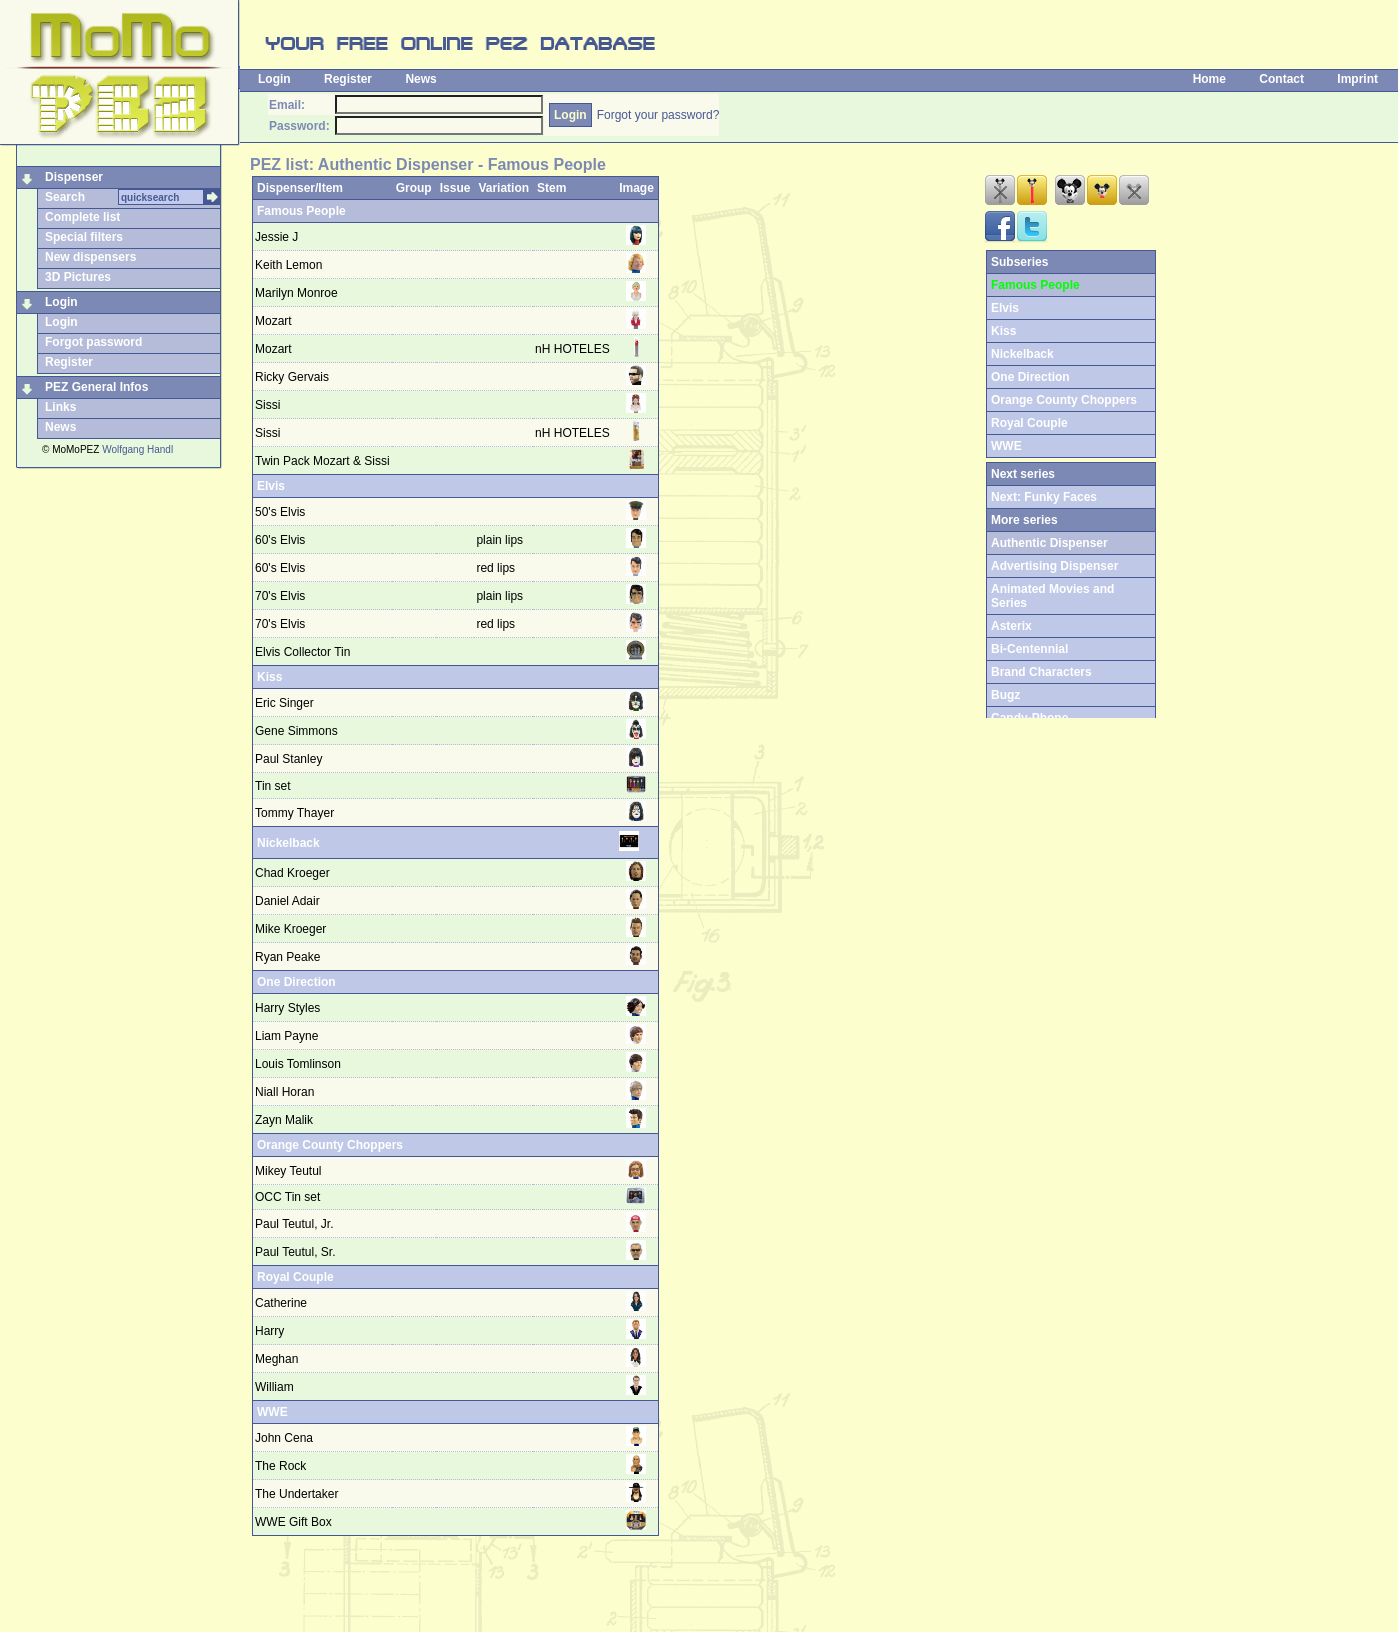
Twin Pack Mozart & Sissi (322, 461)
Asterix (1011, 626)
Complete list (82, 217)
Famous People (301, 211)
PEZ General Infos (96, 387)
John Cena (284, 1438)
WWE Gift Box (293, 1522)
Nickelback (288, 843)
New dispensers (90, 257)
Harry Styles (287, 1008)
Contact (1281, 79)
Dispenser (74, 177)
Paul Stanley (288, 759)
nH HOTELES (572, 349)
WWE (272, 1412)
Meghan (276, 1359)
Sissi (267, 405)
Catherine (281, 1303)
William (274, 1387)
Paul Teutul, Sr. (295, 1252)
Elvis (271, 486)
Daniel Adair (287, 901)
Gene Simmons (296, 731)
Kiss (269, 677)
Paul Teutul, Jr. (294, 1224)
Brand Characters (1041, 672)
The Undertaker (296, 1494)
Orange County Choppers (330, 1145)
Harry (269, 1331)
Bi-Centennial (1029, 649)
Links (60, 407)
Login (274, 79)
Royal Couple (295, 1277)
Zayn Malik (284, 1120)
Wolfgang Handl (137, 449)
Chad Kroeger (292, 873)
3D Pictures (78, 277)
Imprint (1357, 79)
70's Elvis (280, 596)
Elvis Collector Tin (302, 652)
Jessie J (276, 237)
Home (1209, 79)
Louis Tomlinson (298, 1064)
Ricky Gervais (292, 377)
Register (348, 79)
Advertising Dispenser (1054, 566)
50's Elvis (280, 512)
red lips (497, 568)
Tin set (273, 786)
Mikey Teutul (288, 1171)
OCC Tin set (287, 1197)
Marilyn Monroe (296, 293)
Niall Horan (284, 1092)
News (420, 79)
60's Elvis (280, 540)
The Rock (280, 1466)
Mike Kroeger (290, 929)
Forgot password (93, 342)
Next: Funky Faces (1044, 497)
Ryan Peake (287, 957)
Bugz (1005, 695)
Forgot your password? (658, 115)
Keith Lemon (288, 265)
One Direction (296, 982)
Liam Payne (286, 1036)
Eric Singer (284, 703)
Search (65, 197)
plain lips (501, 540)
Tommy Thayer (294, 813)
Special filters (84, 237)
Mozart (273, 321)
